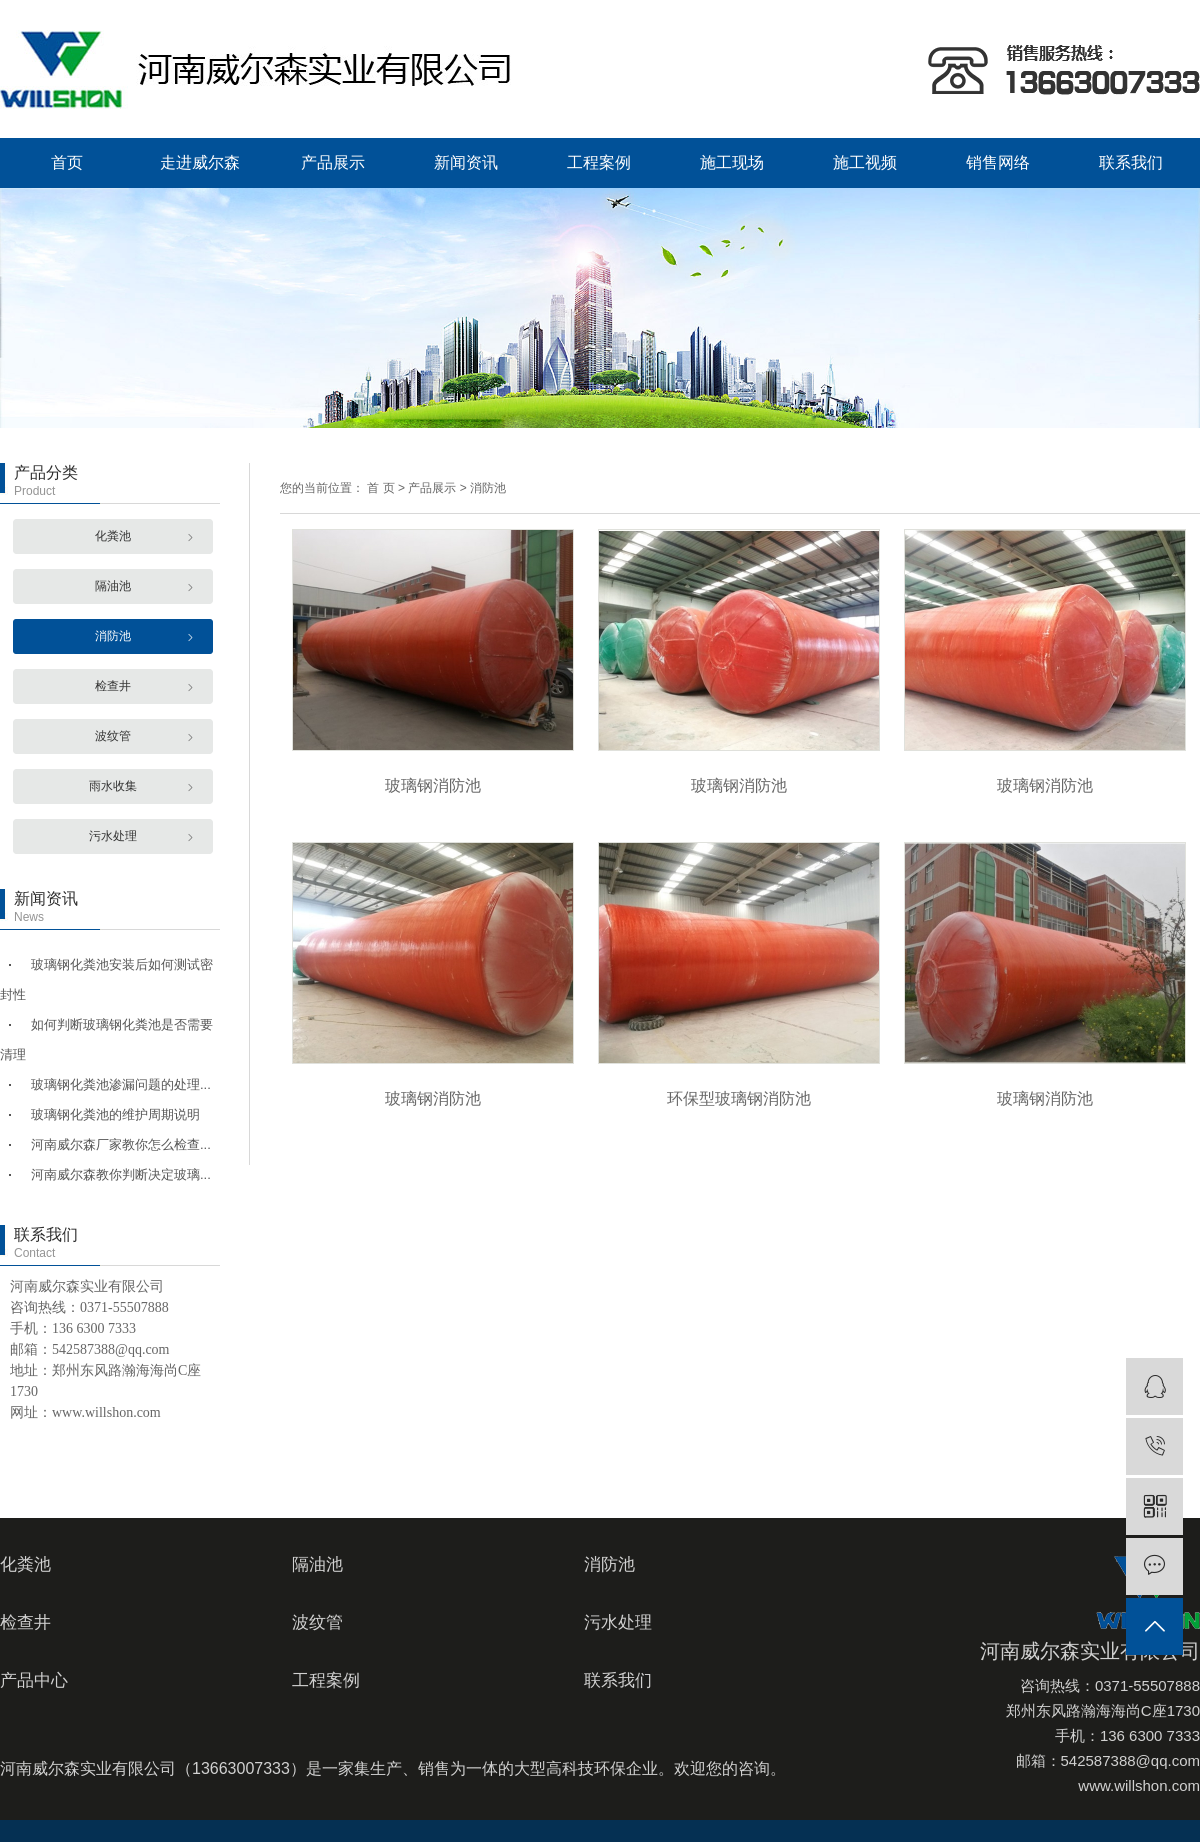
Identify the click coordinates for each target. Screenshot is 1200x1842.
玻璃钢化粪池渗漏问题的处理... (121, 1084)
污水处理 (113, 836)
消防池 (113, 636)
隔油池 (113, 586)
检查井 (113, 686)
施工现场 (732, 162)
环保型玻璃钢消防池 (739, 1098)
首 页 (380, 488)
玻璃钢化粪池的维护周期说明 (115, 1114)
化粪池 (113, 536)
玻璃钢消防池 (433, 785)
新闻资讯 (466, 162)
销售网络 (998, 162)
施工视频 (865, 162)
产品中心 (34, 1680)
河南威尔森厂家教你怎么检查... (121, 1144)
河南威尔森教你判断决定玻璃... (121, 1174)
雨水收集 (113, 786)
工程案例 (599, 162)
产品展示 (333, 162)
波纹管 (113, 736)
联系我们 (1131, 162)
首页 (67, 162)
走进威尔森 (200, 162)
